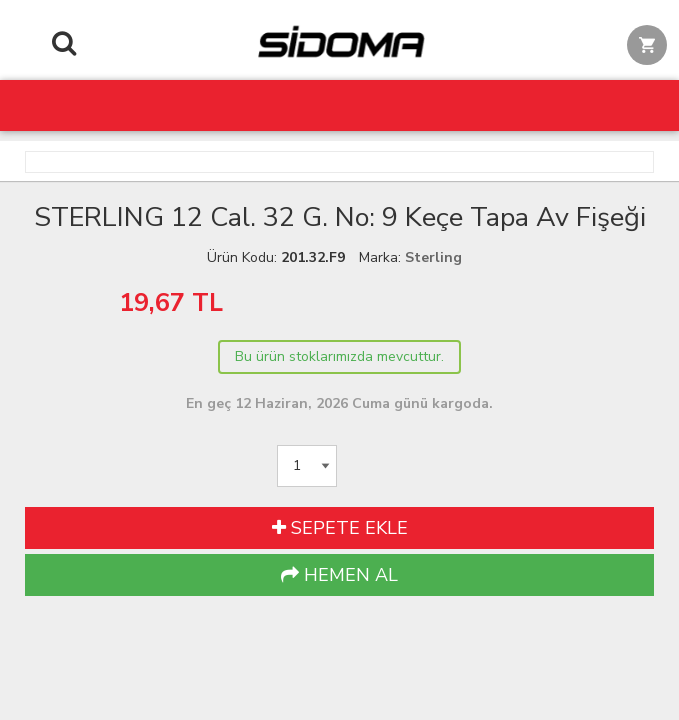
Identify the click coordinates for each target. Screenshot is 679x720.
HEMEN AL (339, 575)
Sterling (433, 257)
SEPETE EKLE (340, 528)
